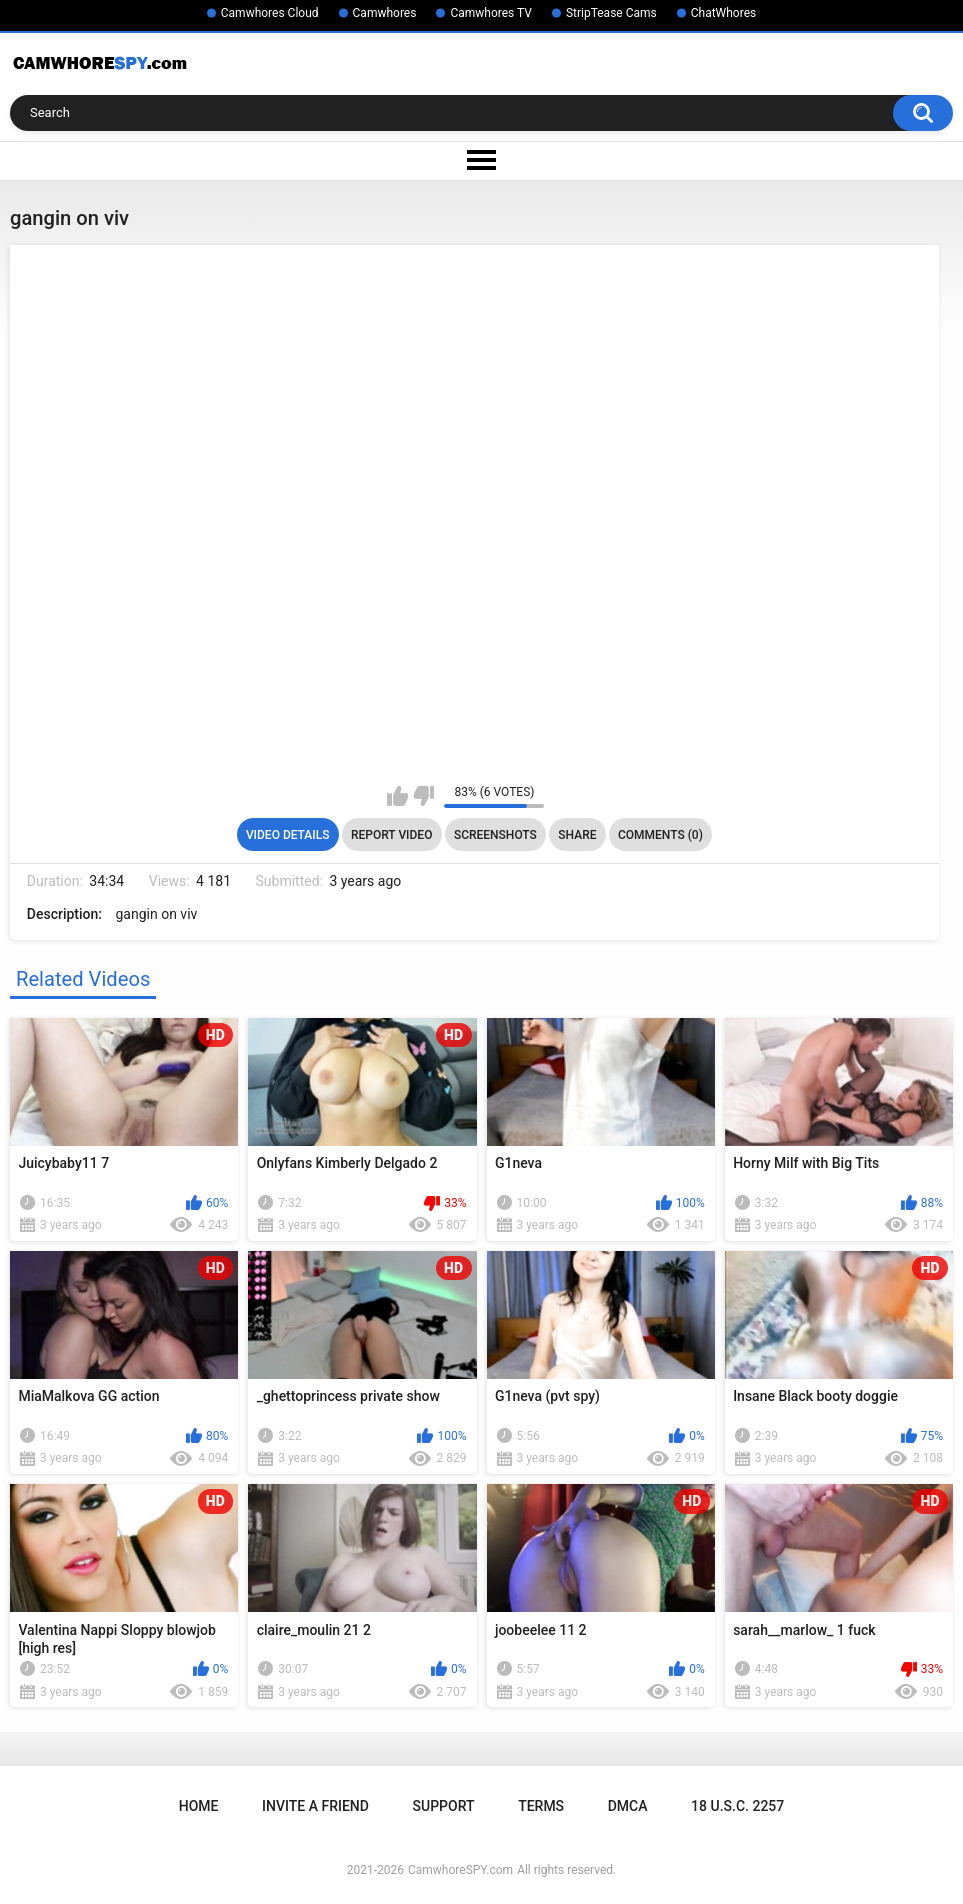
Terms (541, 1806)
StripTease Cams (611, 13)
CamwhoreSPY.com (460, 1870)
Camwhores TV (490, 13)
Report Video (391, 835)
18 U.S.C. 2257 (737, 1806)
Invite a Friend (315, 1806)
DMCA (628, 1806)
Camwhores (385, 13)
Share (577, 835)
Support (444, 1806)
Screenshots (495, 835)
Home (199, 1806)
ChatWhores (723, 13)
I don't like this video (423, 796)
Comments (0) (660, 835)
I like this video (397, 796)
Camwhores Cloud (270, 13)
